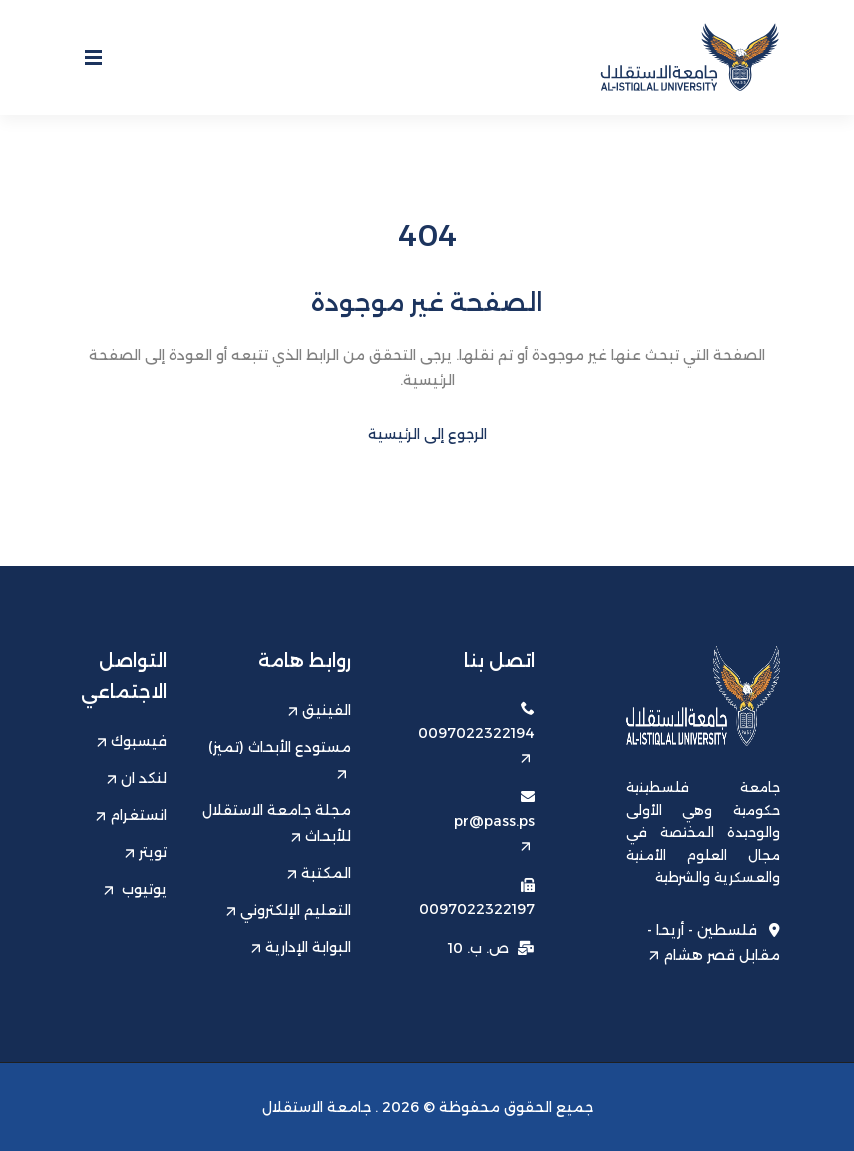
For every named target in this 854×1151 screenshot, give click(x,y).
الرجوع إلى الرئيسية (427, 434)
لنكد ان (137, 778)
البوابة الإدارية (301, 947)
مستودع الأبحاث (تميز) (279, 758)
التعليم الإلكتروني (288, 910)
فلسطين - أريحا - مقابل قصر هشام (713, 942)
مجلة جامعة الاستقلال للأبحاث (276, 823)
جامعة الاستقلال (316, 1107)
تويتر (146, 852)
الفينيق (319, 710)
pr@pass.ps (494, 831)
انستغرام (131, 815)
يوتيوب (135, 889)
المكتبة (319, 873)
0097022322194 (476, 743)
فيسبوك (132, 741)
